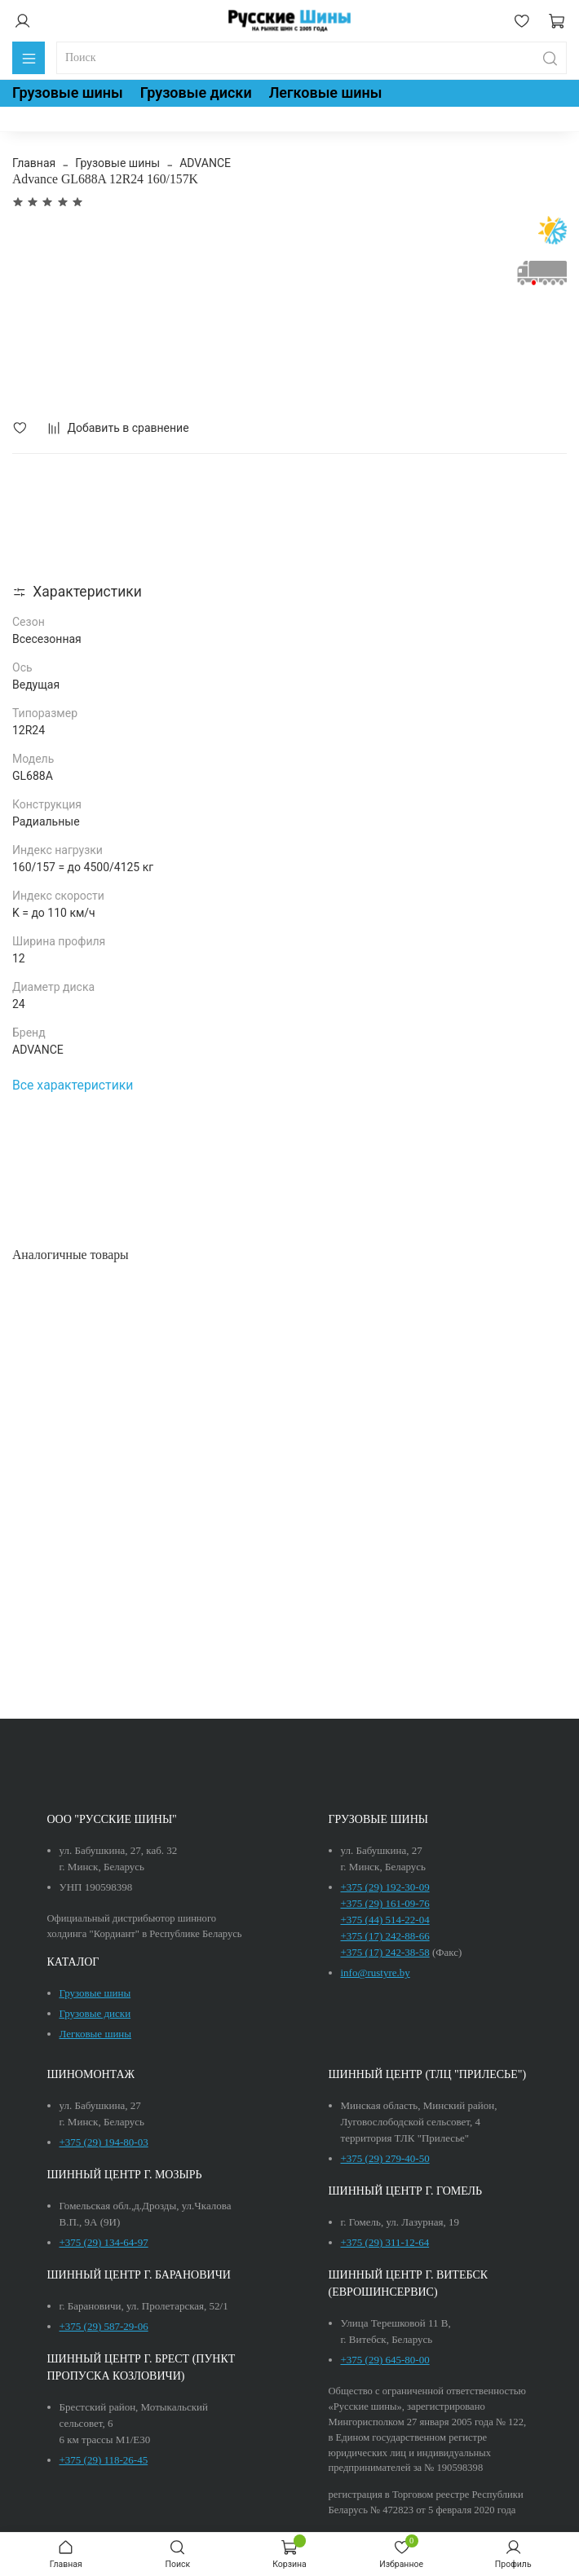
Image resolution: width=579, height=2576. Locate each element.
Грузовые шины (67, 92)
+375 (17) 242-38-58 (385, 1952)
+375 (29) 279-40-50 (385, 2158)
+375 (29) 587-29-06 (104, 2326)
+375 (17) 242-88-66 (385, 1936)
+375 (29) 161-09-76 (385, 1903)
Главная (33, 163)
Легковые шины (325, 92)
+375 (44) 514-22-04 (385, 1919)
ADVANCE (205, 163)
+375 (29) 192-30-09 (385, 1887)
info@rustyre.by (375, 1972)
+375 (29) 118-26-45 (104, 2460)
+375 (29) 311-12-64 (385, 2242)
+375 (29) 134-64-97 (104, 2242)
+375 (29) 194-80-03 (104, 2142)
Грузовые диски (196, 92)
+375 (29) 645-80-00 (385, 2360)
